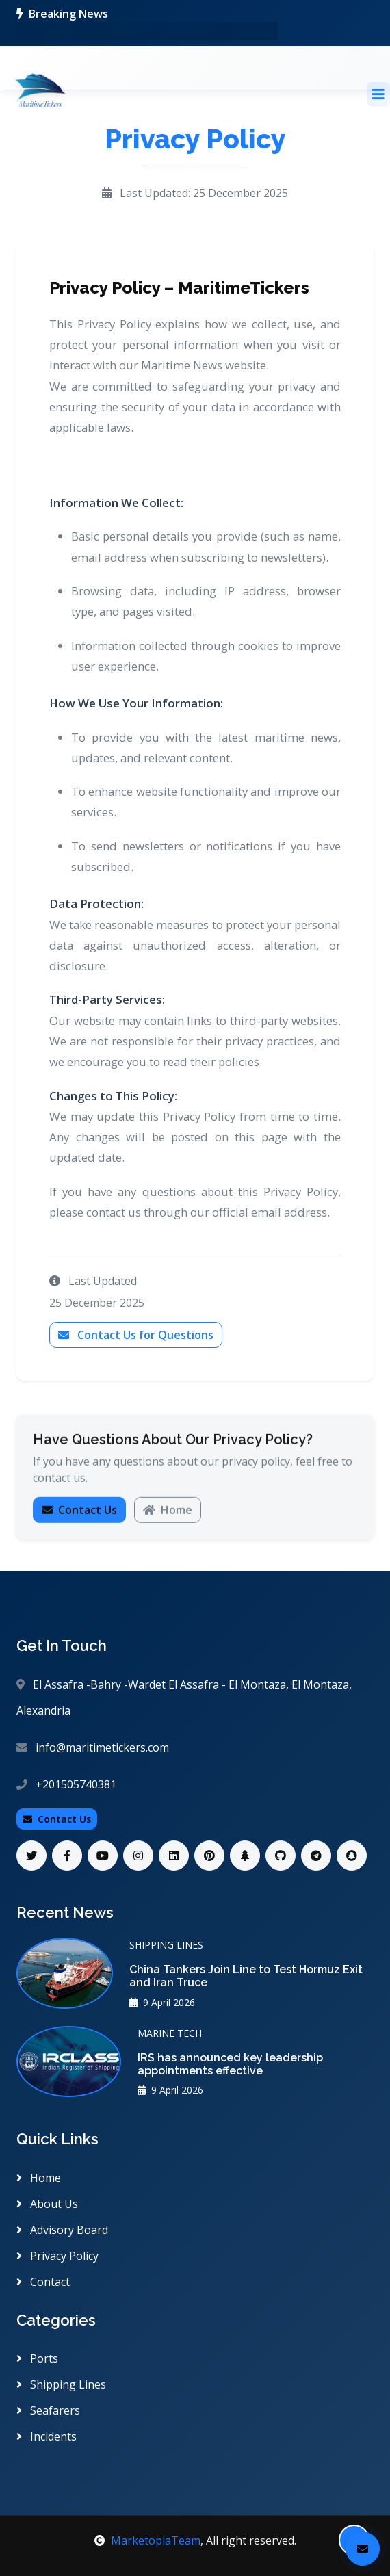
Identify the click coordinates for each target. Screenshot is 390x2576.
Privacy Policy (57, 2255)
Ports (37, 2358)
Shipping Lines (61, 2384)
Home (167, 1512)
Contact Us (79, 1512)
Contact (43, 2281)
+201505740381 (76, 1784)
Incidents (46, 2436)
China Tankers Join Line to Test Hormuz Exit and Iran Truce (246, 1976)
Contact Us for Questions (135, 1334)
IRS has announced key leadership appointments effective (230, 2064)
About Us (47, 2203)
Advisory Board (62, 2229)
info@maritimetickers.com (102, 1747)
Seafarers (48, 2410)
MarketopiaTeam (147, 2540)
